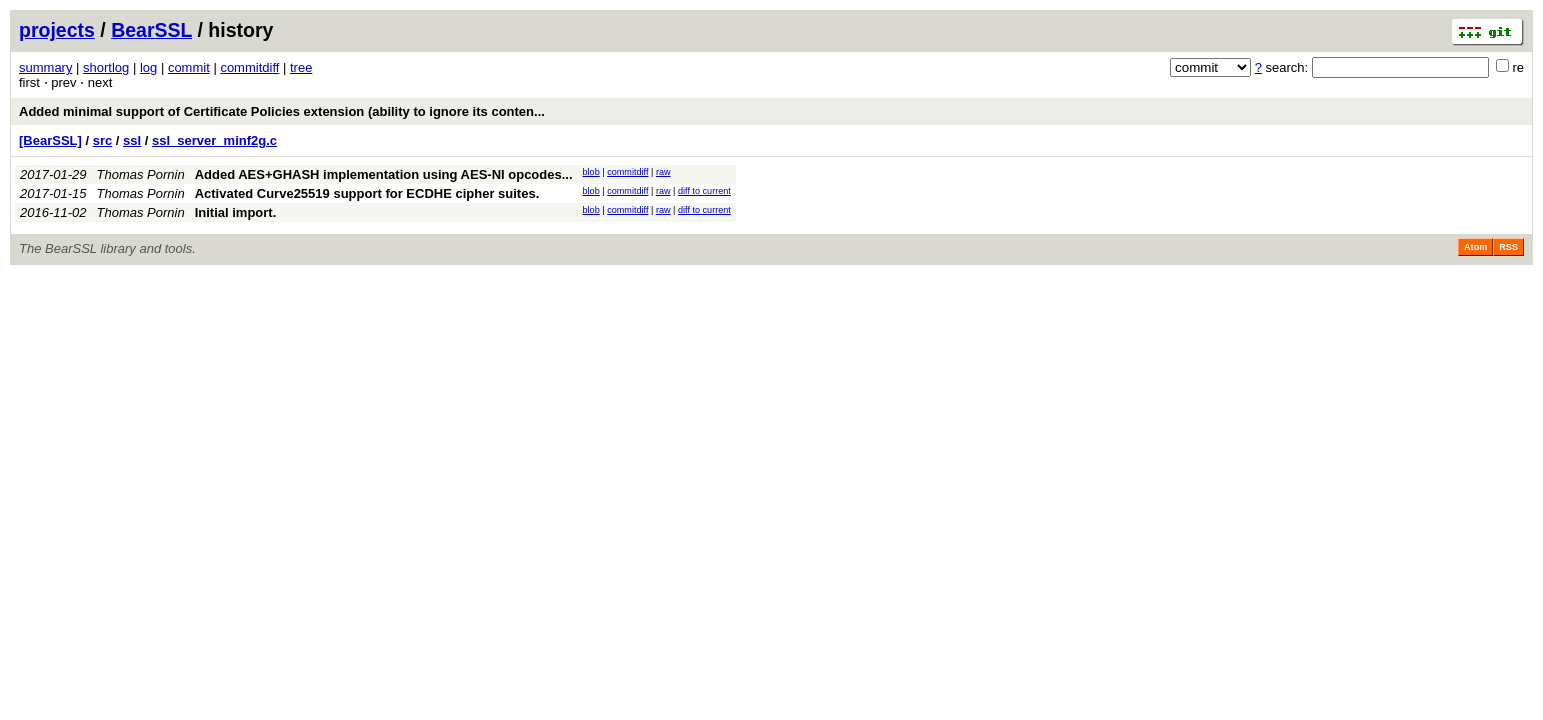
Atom (1475, 247)
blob (591, 172)
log (148, 67)
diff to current (704, 191)
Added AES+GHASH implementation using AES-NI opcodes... (384, 174)
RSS (1508, 247)
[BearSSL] (50, 140)
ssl (132, 140)
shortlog (106, 67)
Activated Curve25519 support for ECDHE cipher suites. (367, 193)
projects (57, 30)
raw (663, 172)
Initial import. (236, 212)
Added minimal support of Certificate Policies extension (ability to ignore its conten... (282, 111)
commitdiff (249, 67)
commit (189, 67)
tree (301, 67)
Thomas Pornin (141, 174)
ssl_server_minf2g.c (214, 140)
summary (45, 67)
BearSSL (151, 30)
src (103, 140)
